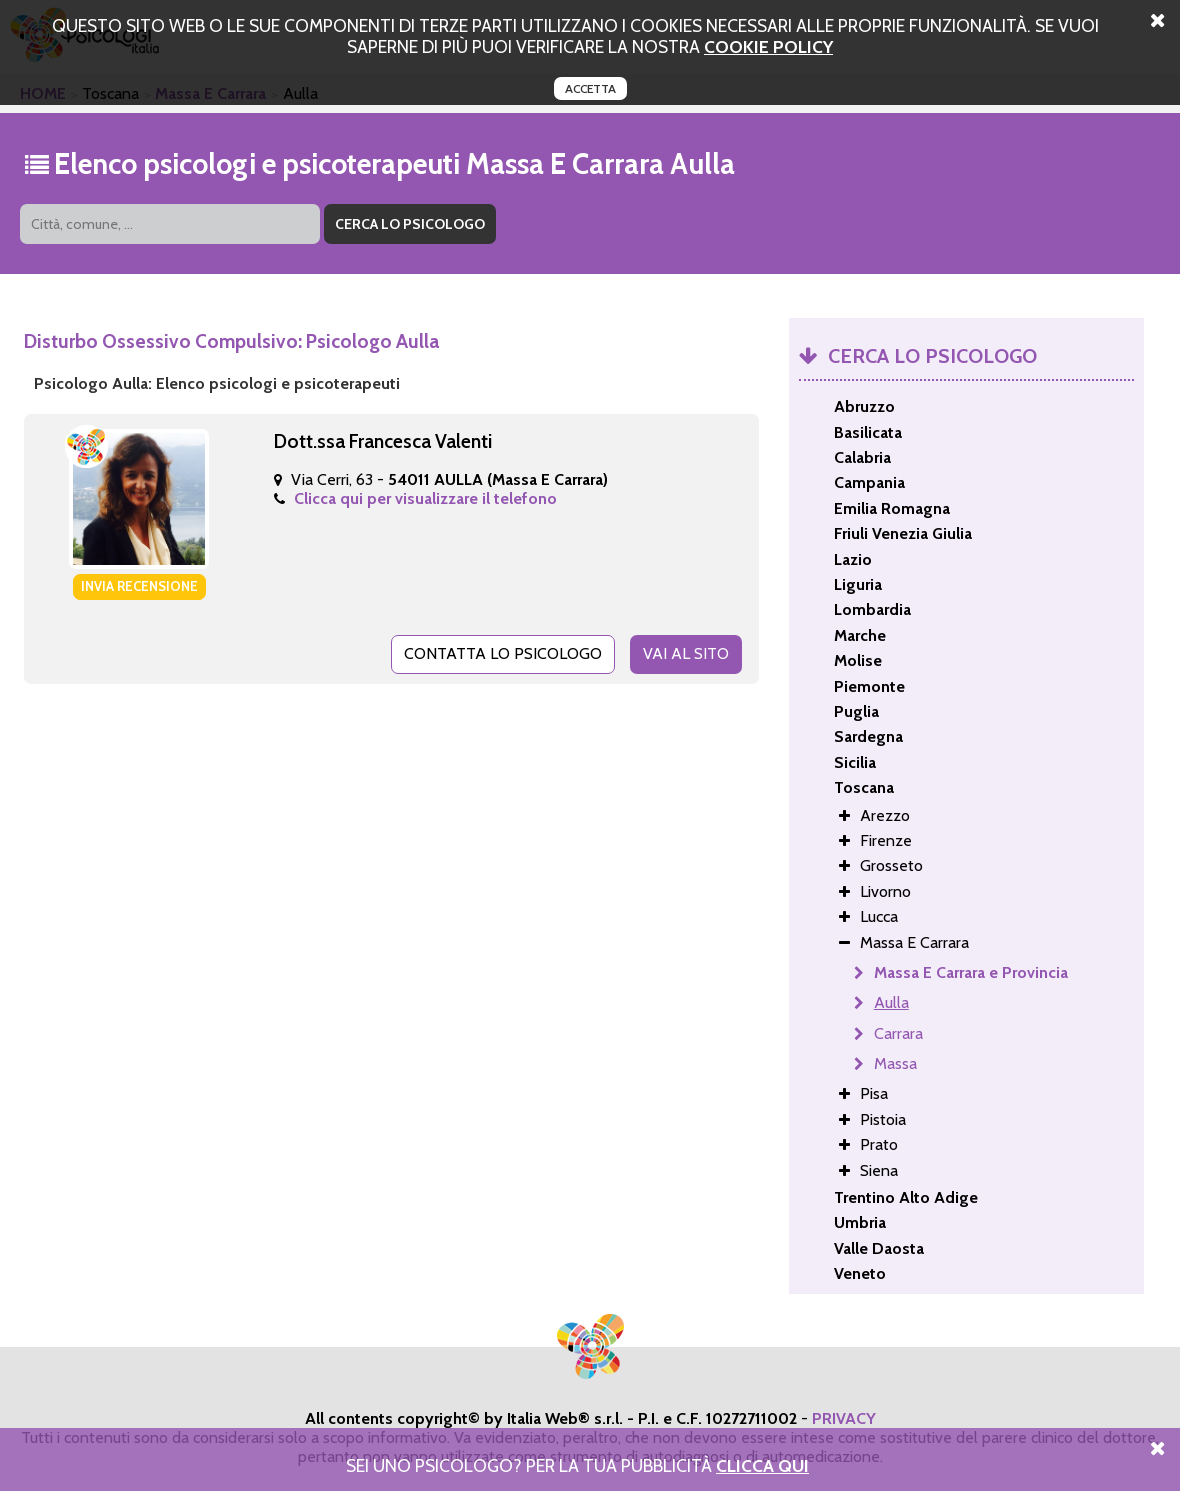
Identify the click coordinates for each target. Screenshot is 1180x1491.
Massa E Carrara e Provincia (971, 972)
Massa (895, 1063)
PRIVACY (844, 1418)
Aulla (891, 1002)
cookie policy (768, 46)
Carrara (898, 1033)
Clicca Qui (762, 1465)
